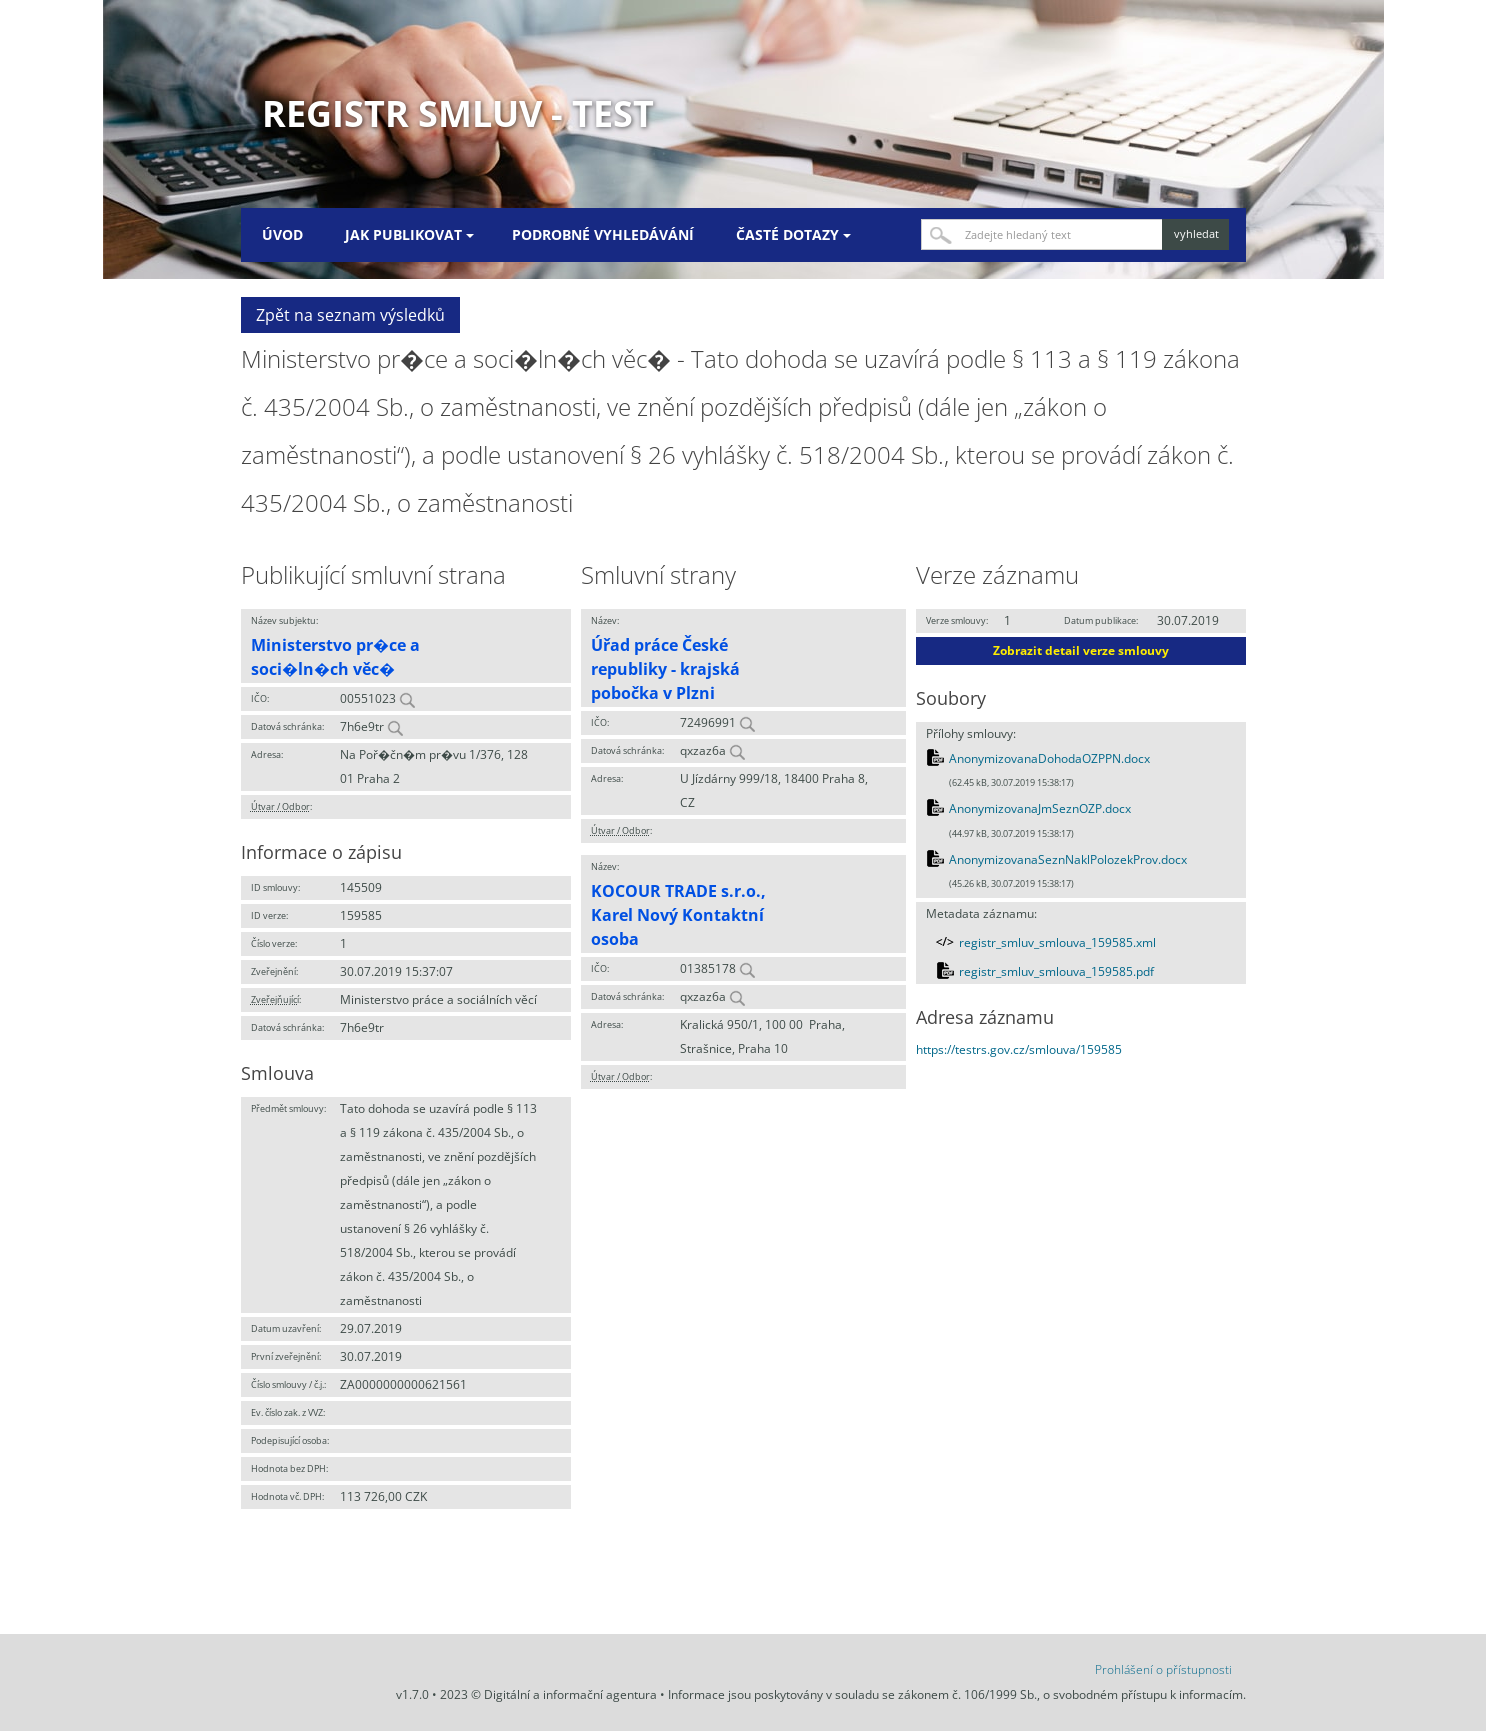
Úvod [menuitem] (282, 234)
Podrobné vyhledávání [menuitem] (603, 234)
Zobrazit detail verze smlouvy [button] (1081, 650)
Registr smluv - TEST (458, 113)
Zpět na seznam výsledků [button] (350, 315)
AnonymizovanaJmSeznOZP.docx (1040, 808)
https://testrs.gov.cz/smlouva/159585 (1019, 1049)
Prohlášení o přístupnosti (1163, 1669)
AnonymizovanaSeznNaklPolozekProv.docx (1068, 859)
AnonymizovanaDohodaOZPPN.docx (1049, 758)
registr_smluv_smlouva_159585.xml (1057, 942)
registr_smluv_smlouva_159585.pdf (1056, 971)
